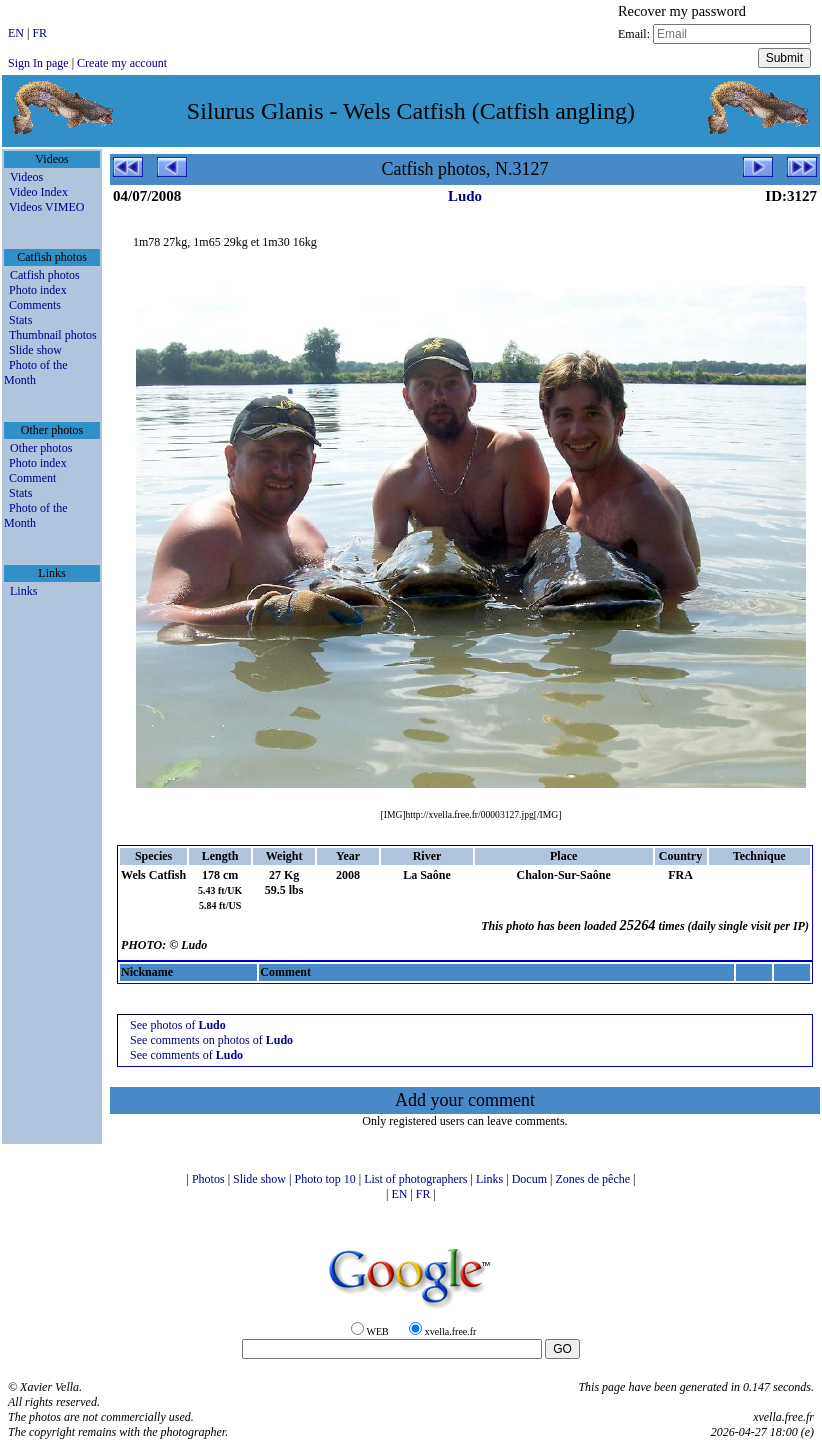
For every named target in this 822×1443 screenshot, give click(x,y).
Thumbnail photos (53, 335)
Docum (531, 1179)
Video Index (38, 192)
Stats (20, 320)
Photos (210, 1179)
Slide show (35, 350)
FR (39, 33)
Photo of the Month (36, 372)
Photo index (38, 290)
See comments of (186, 1055)
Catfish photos (45, 275)
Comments (35, 305)
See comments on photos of (211, 1040)
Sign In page (38, 63)
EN (17, 33)
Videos (26, 177)
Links (23, 591)
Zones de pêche (594, 1179)
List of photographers (417, 1179)
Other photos (41, 448)
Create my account (122, 63)
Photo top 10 (326, 1179)
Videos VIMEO (46, 207)
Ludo (465, 196)
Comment (32, 478)
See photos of (178, 1025)
